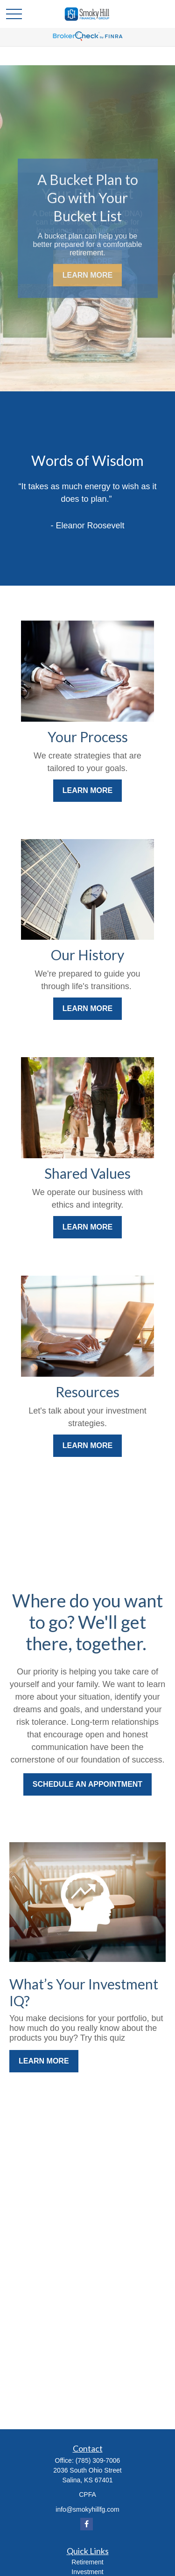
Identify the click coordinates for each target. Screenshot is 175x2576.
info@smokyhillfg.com (87, 2509)
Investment (87, 2572)
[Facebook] (86, 2524)
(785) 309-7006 (98, 2460)
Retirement (87, 2562)
